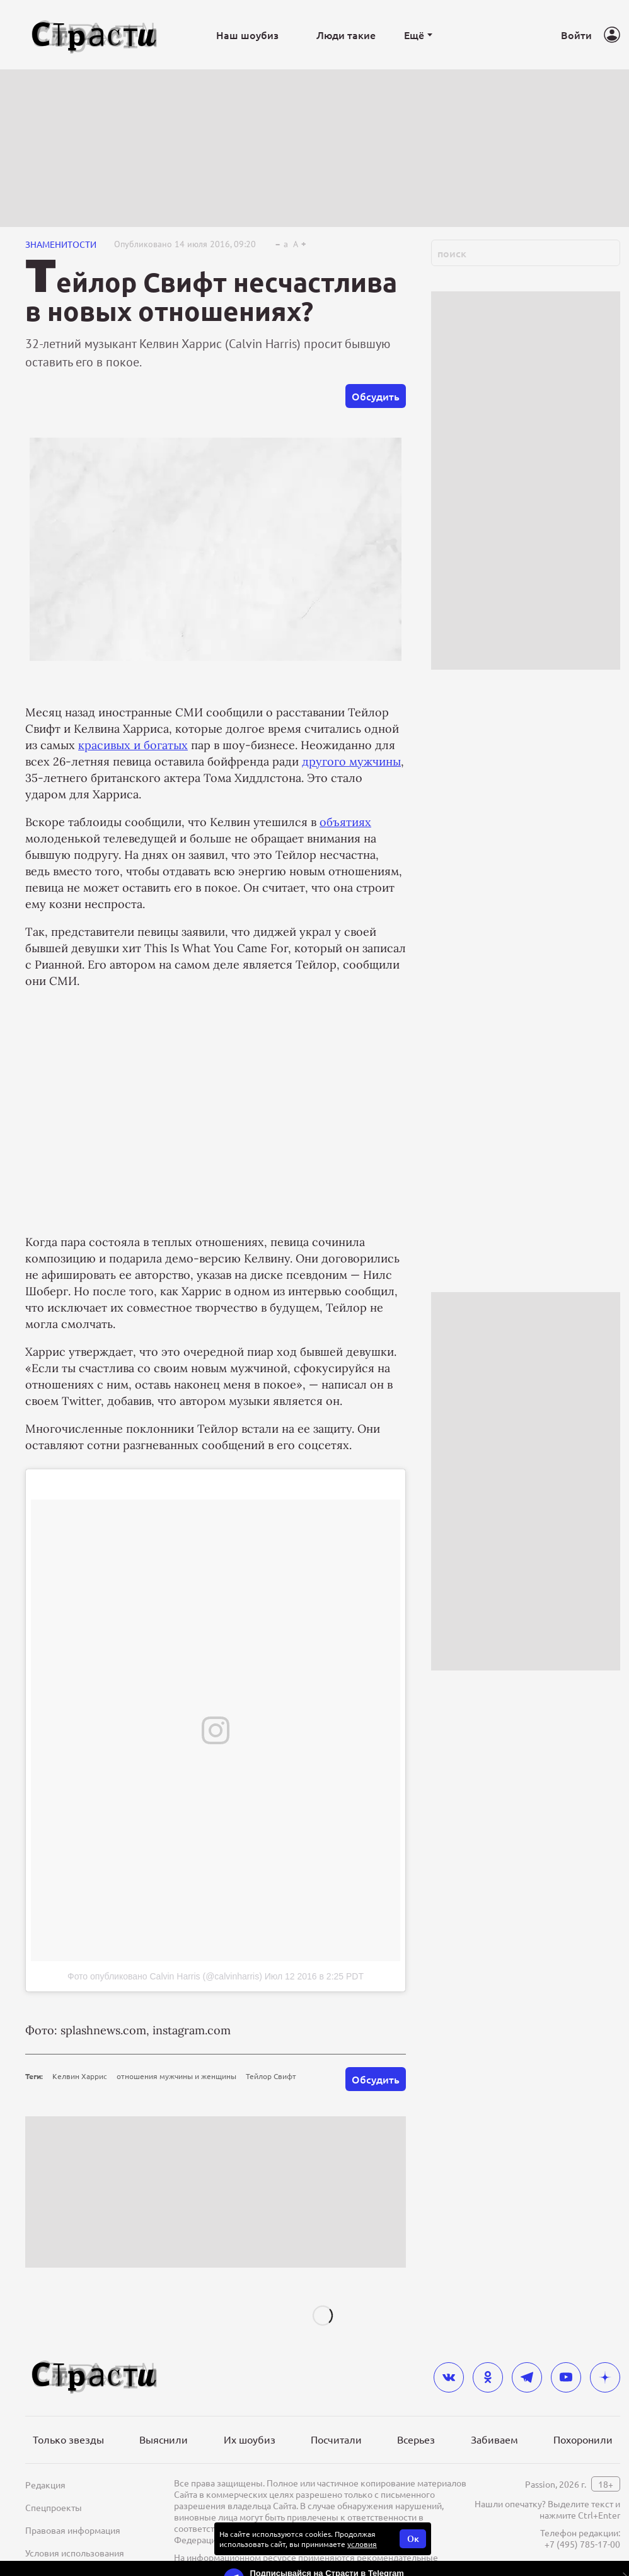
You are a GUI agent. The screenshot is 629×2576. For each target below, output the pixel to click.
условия (362, 2544)
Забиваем (494, 2439)
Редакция (45, 2484)
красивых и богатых (133, 745)
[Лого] (94, 35)
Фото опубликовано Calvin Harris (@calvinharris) (164, 1976)
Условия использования (74, 2552)
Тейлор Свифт (271, 2076)
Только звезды (68, 2439)
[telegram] (527, 2377)
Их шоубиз (249, 2439)
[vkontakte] (449, 2377)
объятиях (345, 822)
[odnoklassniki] (488, 2377)
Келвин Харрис (79, 2076)
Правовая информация (72, 2530)
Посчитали (336, 2439)
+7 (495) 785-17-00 (582, 2544)
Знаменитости (60, 244)
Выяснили (163, 2439)
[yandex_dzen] (605, 2377)
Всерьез (416, 2439)
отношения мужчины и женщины (176, 2076)
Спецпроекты (53, 2507)
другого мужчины (351, 761)
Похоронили (583, 2439)
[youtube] (566, 2377)
